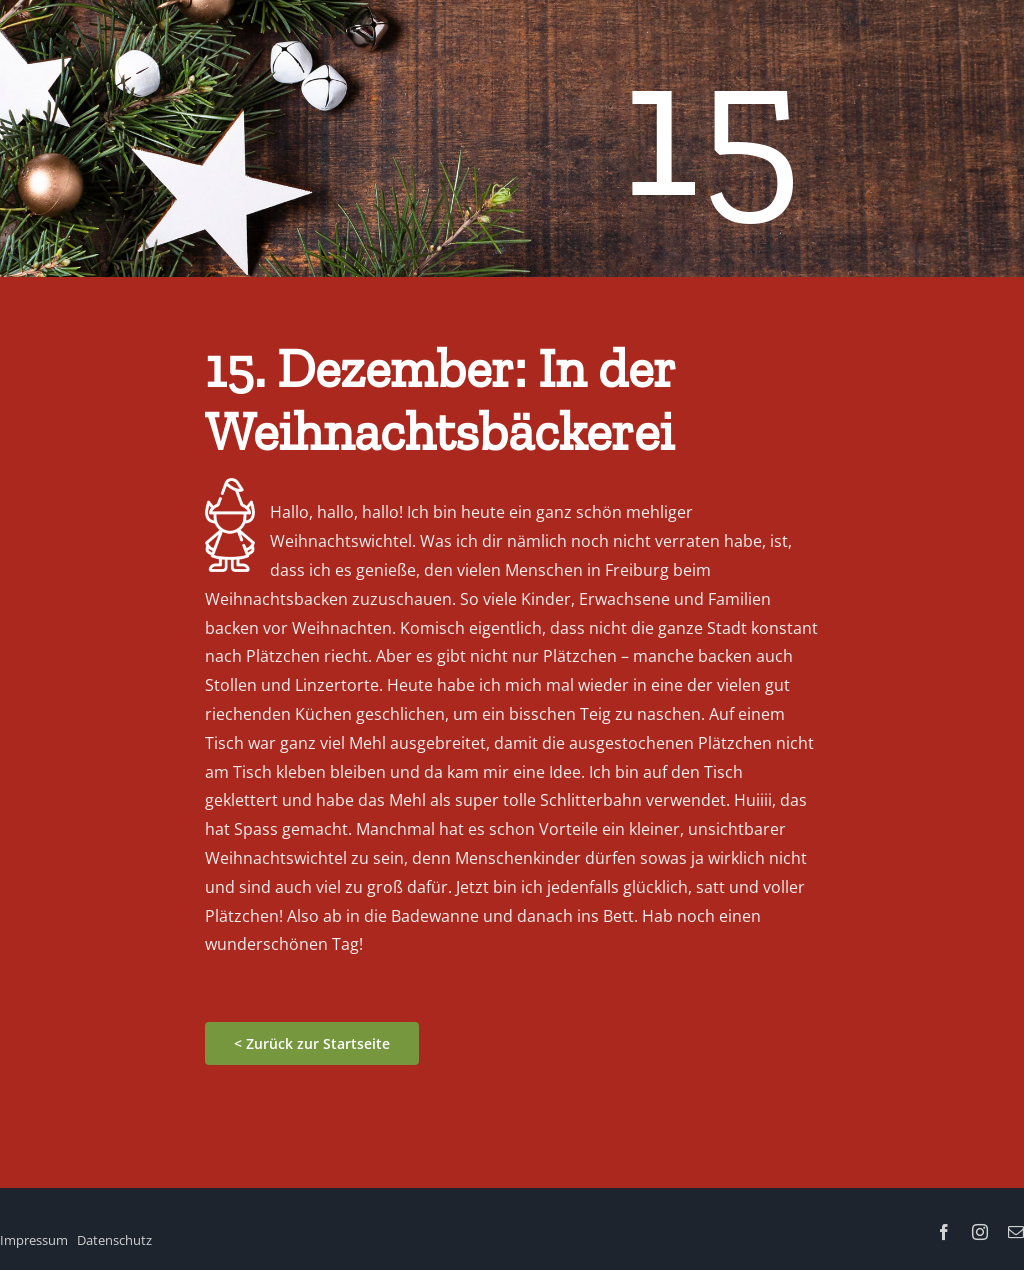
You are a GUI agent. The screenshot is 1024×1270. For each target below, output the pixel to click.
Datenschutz (114, 1240)
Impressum (34, 1240)
